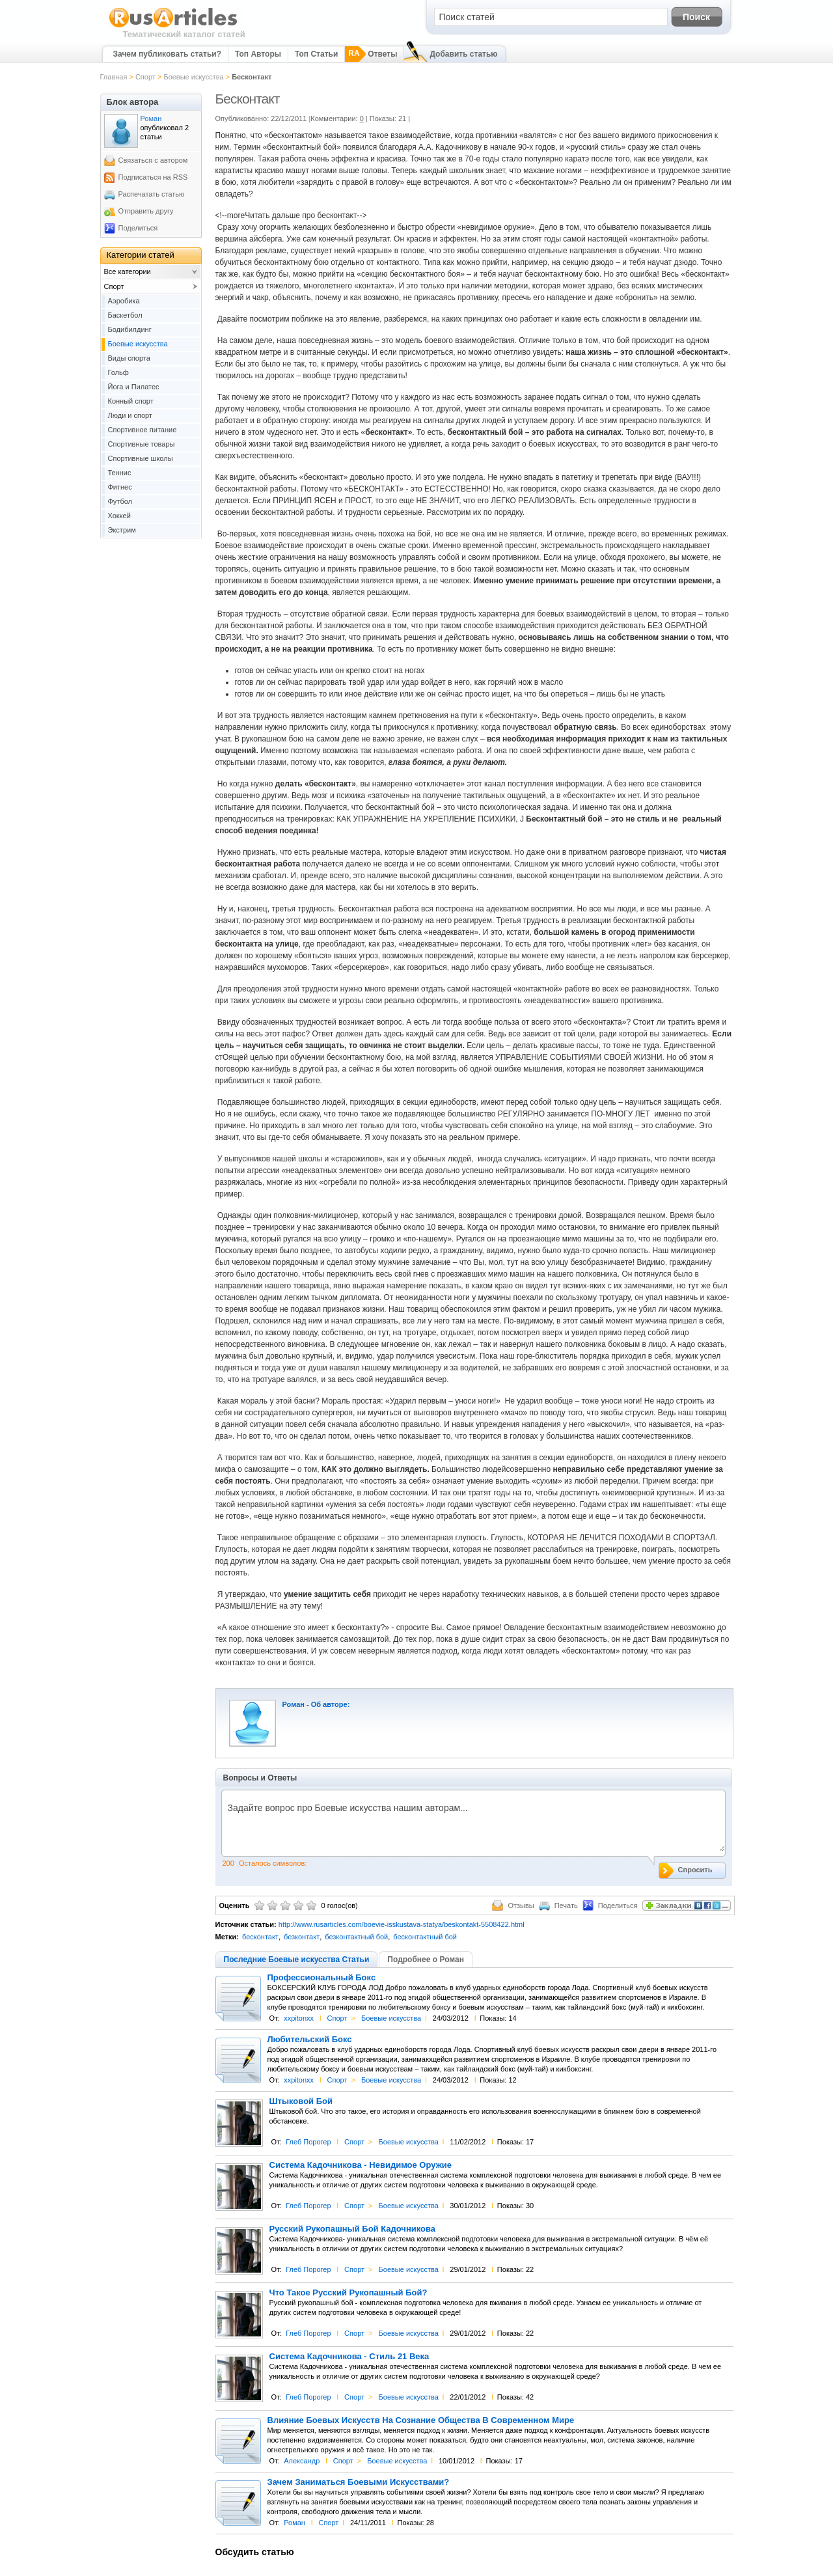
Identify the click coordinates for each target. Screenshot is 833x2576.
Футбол (120, 501)
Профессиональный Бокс (321, 1977)
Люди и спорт (130, 415)
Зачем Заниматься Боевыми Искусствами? (358, 2482)
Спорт (145, 77)
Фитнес (120, 487)
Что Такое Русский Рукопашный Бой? (348, 2292)
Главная (114, 77)
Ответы (382, 54)
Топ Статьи (316, 54)
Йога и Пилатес (133, 387)
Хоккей (119, 515)
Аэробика (124, 301)
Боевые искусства (193, 77)
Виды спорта (129, 358)
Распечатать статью (151, 194)
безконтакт (302, 1937)
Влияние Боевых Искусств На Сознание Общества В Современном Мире (421, 2420)
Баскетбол (125, 315)
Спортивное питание (142, 430)
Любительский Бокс (309, 2039)
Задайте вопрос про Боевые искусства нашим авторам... (473, 1827)
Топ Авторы (258, 54)
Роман (293, 1704)
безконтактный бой (356, 1937)
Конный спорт (131, 401)
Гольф (118, 372)
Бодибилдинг (130, 329)
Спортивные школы (140, 458)
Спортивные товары (141, 444)
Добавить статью (463, 54)
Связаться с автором (153, 160)
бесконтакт (260, 1937)
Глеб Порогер (308, 2142)
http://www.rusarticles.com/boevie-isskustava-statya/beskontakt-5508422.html (402, 1924)
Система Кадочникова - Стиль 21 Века (349, 2356)
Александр (302, 2461)
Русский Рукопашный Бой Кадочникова (352, 2229)
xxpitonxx (299, 2018)
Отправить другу (146, 211)
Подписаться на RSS (153, 177)
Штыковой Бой (301, 2101)
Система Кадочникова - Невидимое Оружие (360, 2165)
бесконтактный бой (425, 1937)
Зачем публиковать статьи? (167, 54)
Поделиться (138, 228)
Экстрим (122, 530)
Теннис (119, 473)
